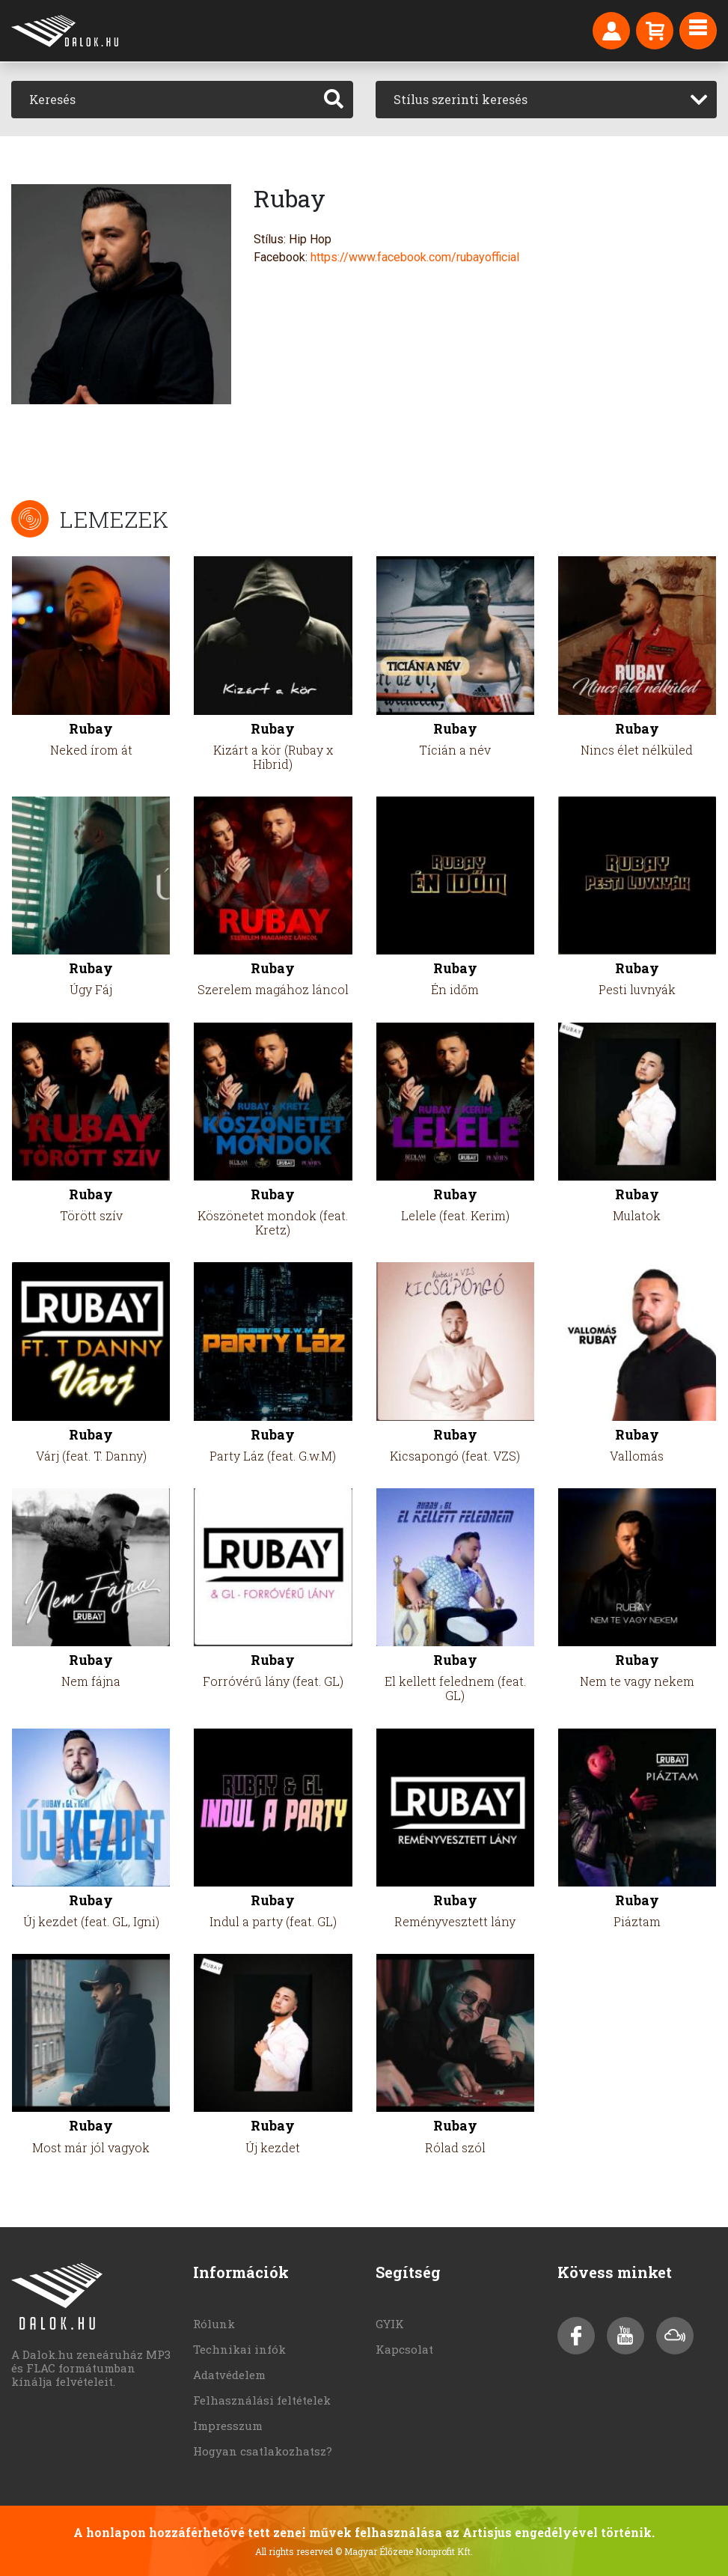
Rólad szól (455, 2147)
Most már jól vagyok (91, 2147)
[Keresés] (163, 99)
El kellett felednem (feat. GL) (455, 1688)
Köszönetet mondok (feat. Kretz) (273, 1222)
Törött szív (91, 1215)
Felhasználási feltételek (262, 2400)
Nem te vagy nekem (637, 1681)
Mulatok (637, 1215)
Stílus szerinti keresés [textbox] (460, 99)
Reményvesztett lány (455, 1921)
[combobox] (547, 99)
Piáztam (637, 1921)
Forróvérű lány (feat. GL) (273, 1681)
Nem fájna (90, 1681)
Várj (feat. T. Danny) (91, 1456)
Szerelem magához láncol (273, 989)
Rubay (91, 728)
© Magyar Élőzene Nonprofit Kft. (404, 2551)
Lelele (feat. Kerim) (455, 1215)
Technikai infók (239, 2349)
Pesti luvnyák (637, 989)
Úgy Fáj (91, 989)
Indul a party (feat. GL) (273, 1921)
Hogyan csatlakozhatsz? (262, 2450)
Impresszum (228, 2425)
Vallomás (637, 1456)
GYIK (390, 2323)
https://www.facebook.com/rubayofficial (415, 257)
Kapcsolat (404, 2349)
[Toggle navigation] (698, 30)
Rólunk (214, 2323)
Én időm (455, 989)
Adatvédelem (229, 2374)
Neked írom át (91, 750)
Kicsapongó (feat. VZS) (455, 1456)
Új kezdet (272, 2147)
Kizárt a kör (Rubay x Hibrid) (273, 757)
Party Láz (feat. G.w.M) (272, 1456)
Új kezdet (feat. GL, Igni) (91, 1921)
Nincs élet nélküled (637, 750)
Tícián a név (455, 750)
